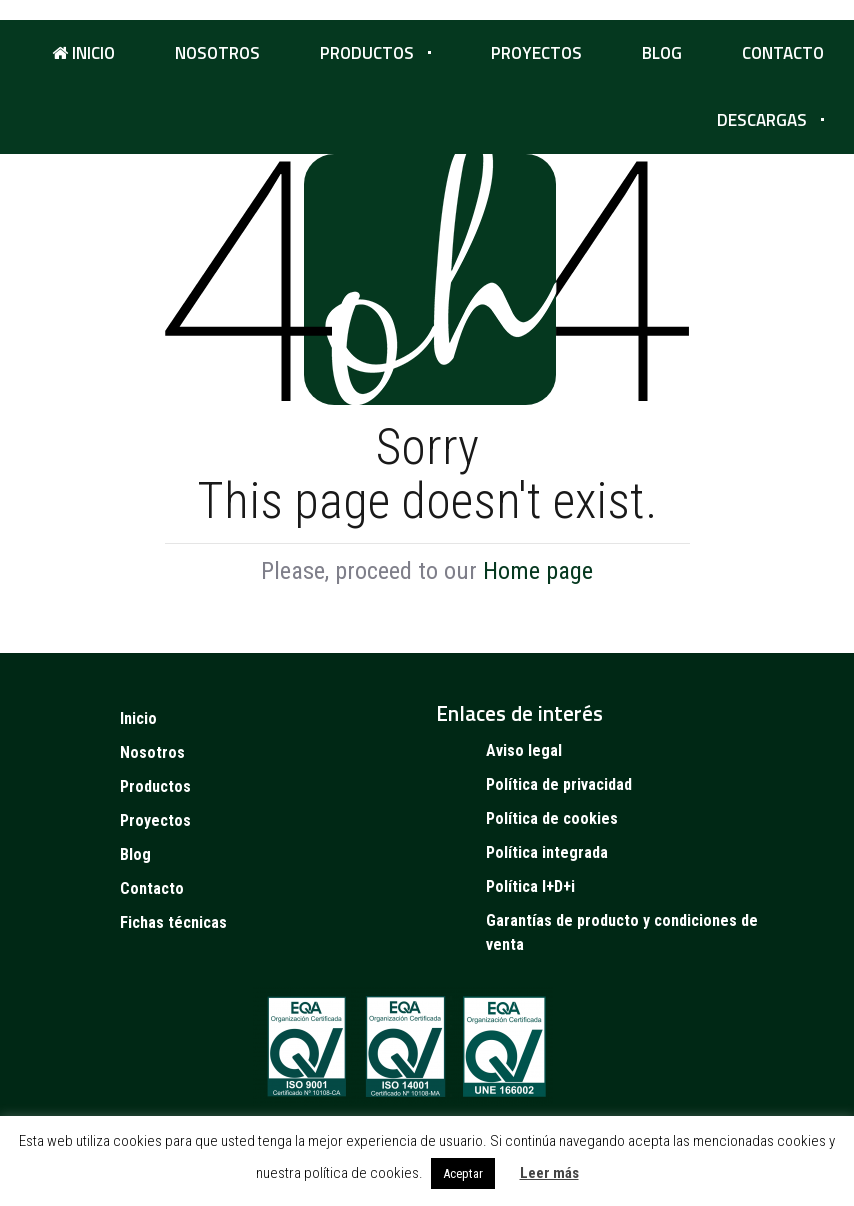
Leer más (549, 1173)
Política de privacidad (559, 784)
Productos (367, 53)
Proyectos (536, 53)
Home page (538, 571)
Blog (662, 53)
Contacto (783, 53)
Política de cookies (552, 818)
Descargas (762, 120)
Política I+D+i (530, 886)
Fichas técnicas (173, 922)
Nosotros (217, 53)
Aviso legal (524, 750)
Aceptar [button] (463, 1173)
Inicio (83, 53)
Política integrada (547, 852)
